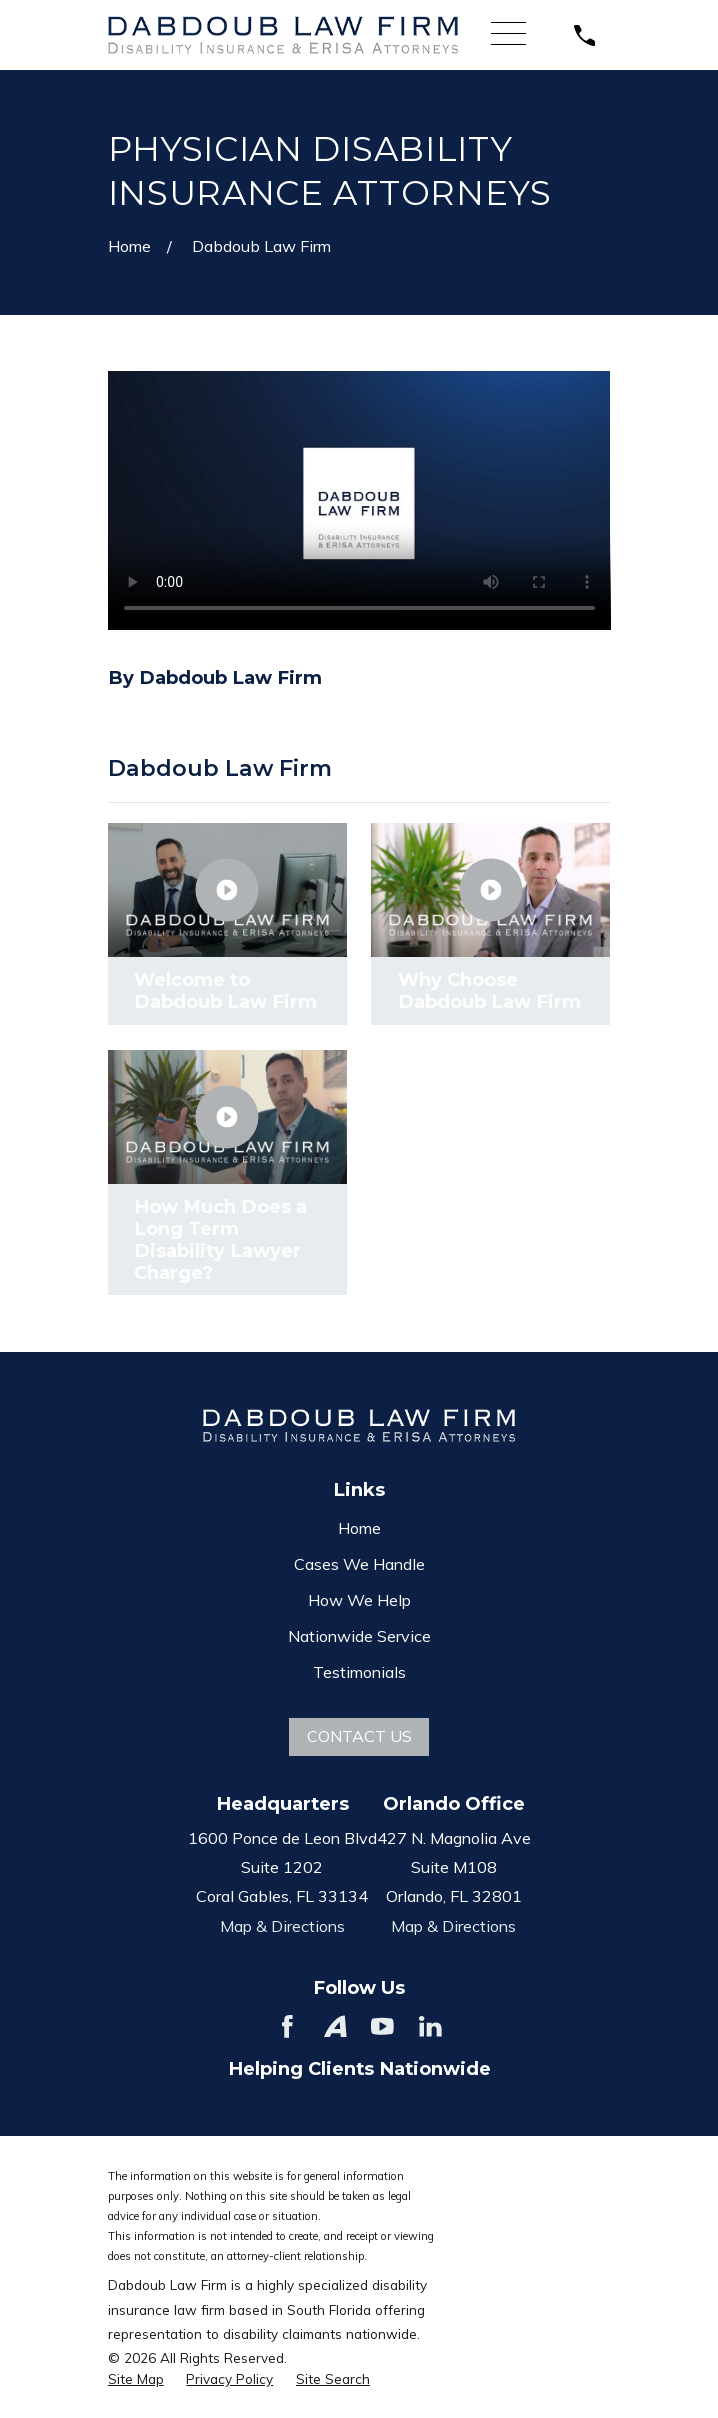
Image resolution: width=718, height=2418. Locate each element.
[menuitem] (136, 2379)
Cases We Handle (359, 1564)
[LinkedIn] (430, 2026)
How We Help (359, 1600)
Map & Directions (282, 1926)
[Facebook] (287, 2026)
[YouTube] (382, 2026)
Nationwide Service (359, 1636)
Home (359, 1528)
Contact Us (359, 1736)
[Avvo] (335, 2026)
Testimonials (359, 1672)
